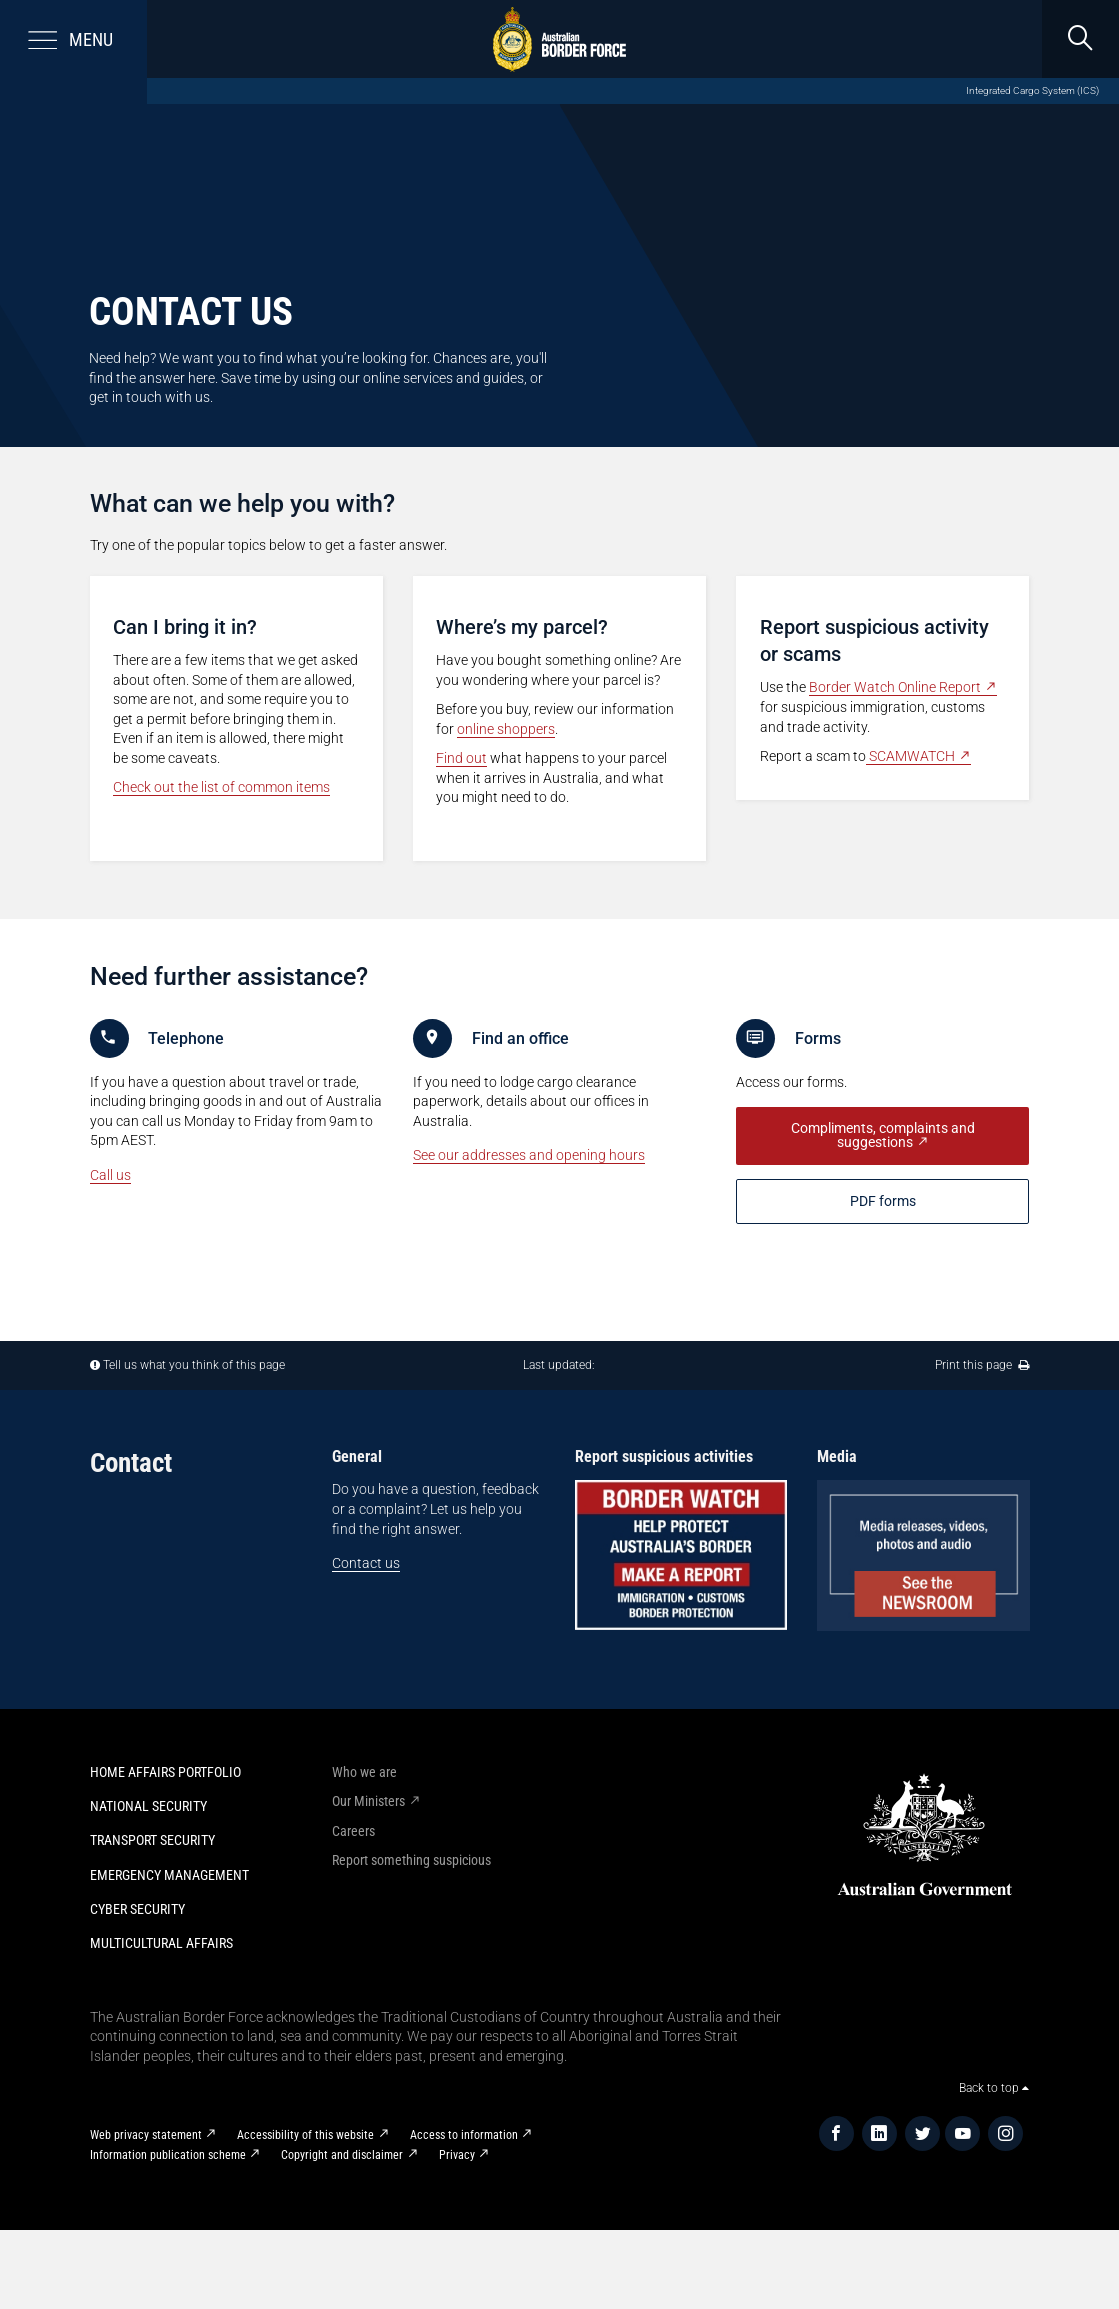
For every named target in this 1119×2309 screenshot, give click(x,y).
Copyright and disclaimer (342, 2155)
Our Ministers (368, 1801)
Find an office (520, 1038)
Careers (353, 1831)
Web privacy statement (146, 2135)
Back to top (994, 2088)
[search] (1080, 39)
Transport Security (152, 1840)
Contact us (366, 1563)
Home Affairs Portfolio (165, 1772)
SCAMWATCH (910, 756)
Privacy (457, 2155)
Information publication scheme (168, 2155)
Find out (461, 758)
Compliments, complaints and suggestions (883, 1135)
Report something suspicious (411, 1860)
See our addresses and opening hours (529, 1155)
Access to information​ (464, 2135)
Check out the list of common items (221, 787)
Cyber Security (137, 1909)
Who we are (364, 1772)
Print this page (982, 1365)
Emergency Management (169, 1875)
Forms (818, 1038)
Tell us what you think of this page (194, 1365)
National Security (148, 1806)
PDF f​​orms (883, 1201)
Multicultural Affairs (161, 1943)
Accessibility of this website (305, 2135)
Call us (110, 1175)
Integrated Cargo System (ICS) (1032, 90)
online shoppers (506, 729)
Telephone (186, 1038)
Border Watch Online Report (895, 687)
